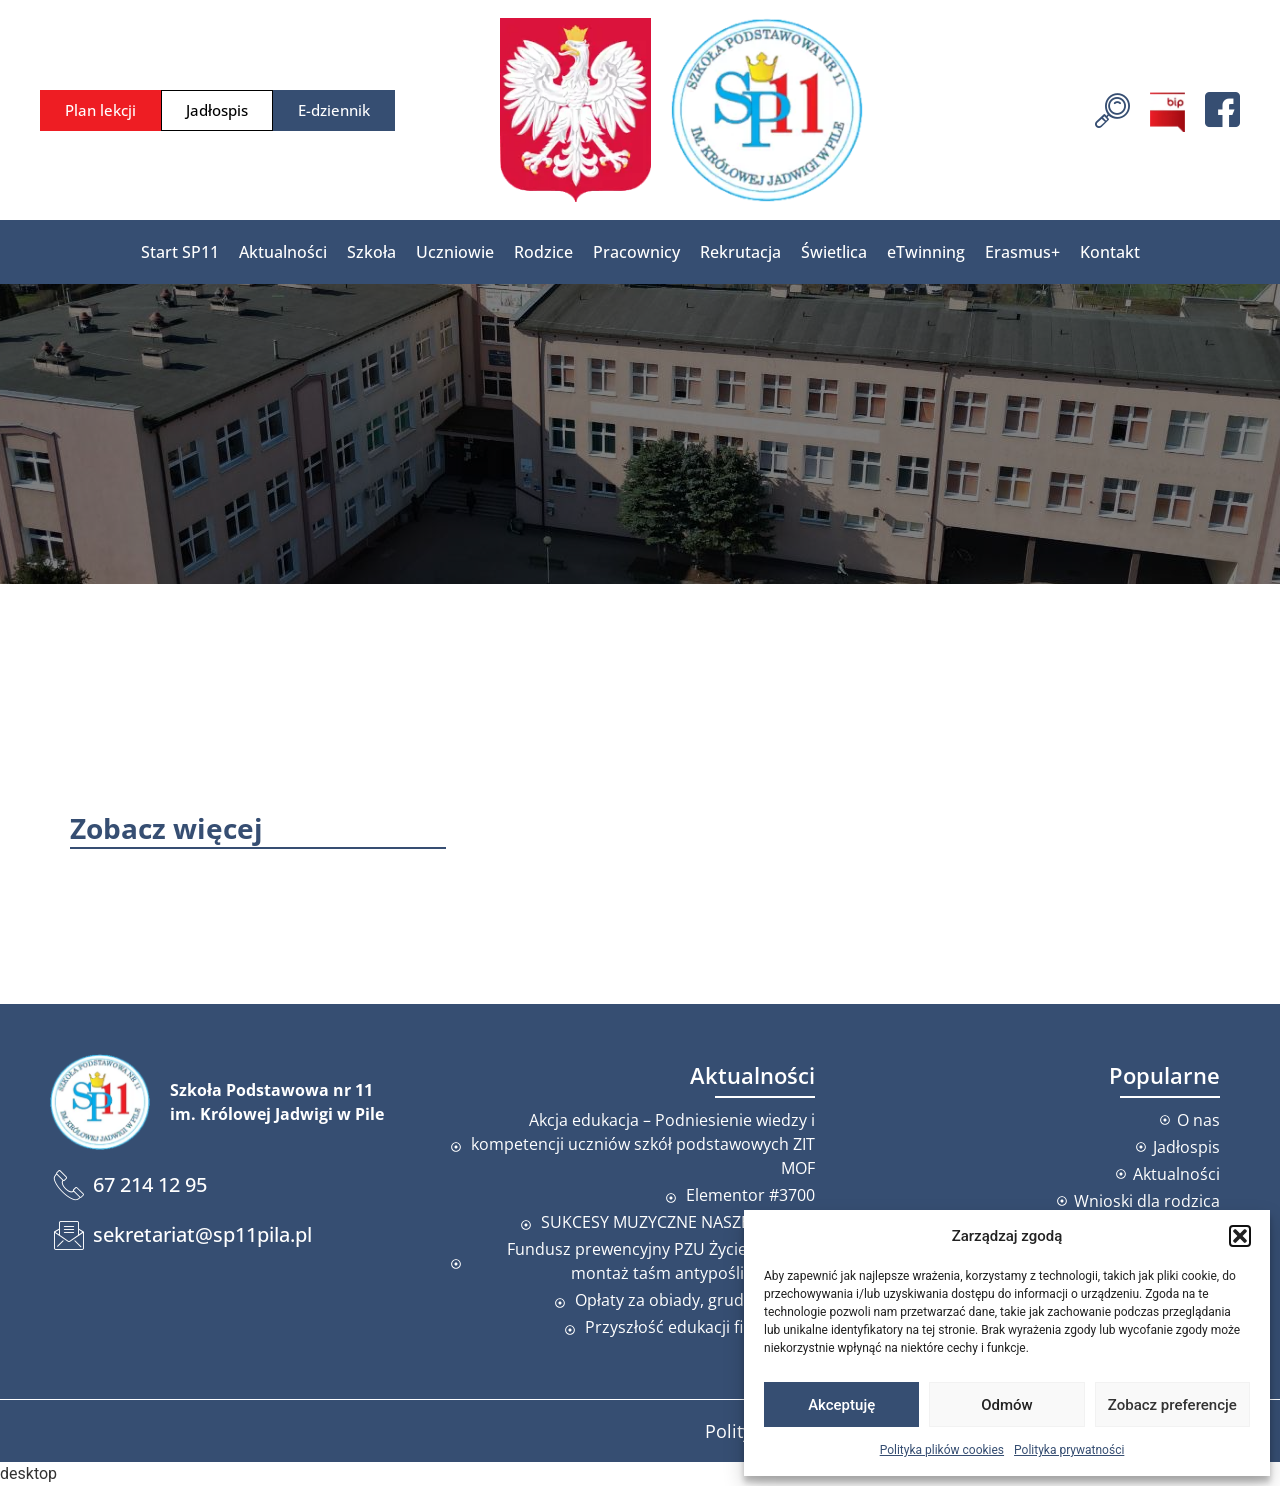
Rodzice (543, 252)
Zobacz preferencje (1172, 1405)
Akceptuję (841, 1405)
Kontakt (1110, 252)
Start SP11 (180, 252)
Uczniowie (455, 252)
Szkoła (371, 252)
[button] (1240, 1236)
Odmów (1007, 1405)
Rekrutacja (740, 252)
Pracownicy (636, 252)
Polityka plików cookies (942, 1450)
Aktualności (283, 252)
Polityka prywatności (1069, 1450)
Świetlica (834, 252)
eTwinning (926, 252)
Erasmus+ (1022, 252)
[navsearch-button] (1112, 108)
